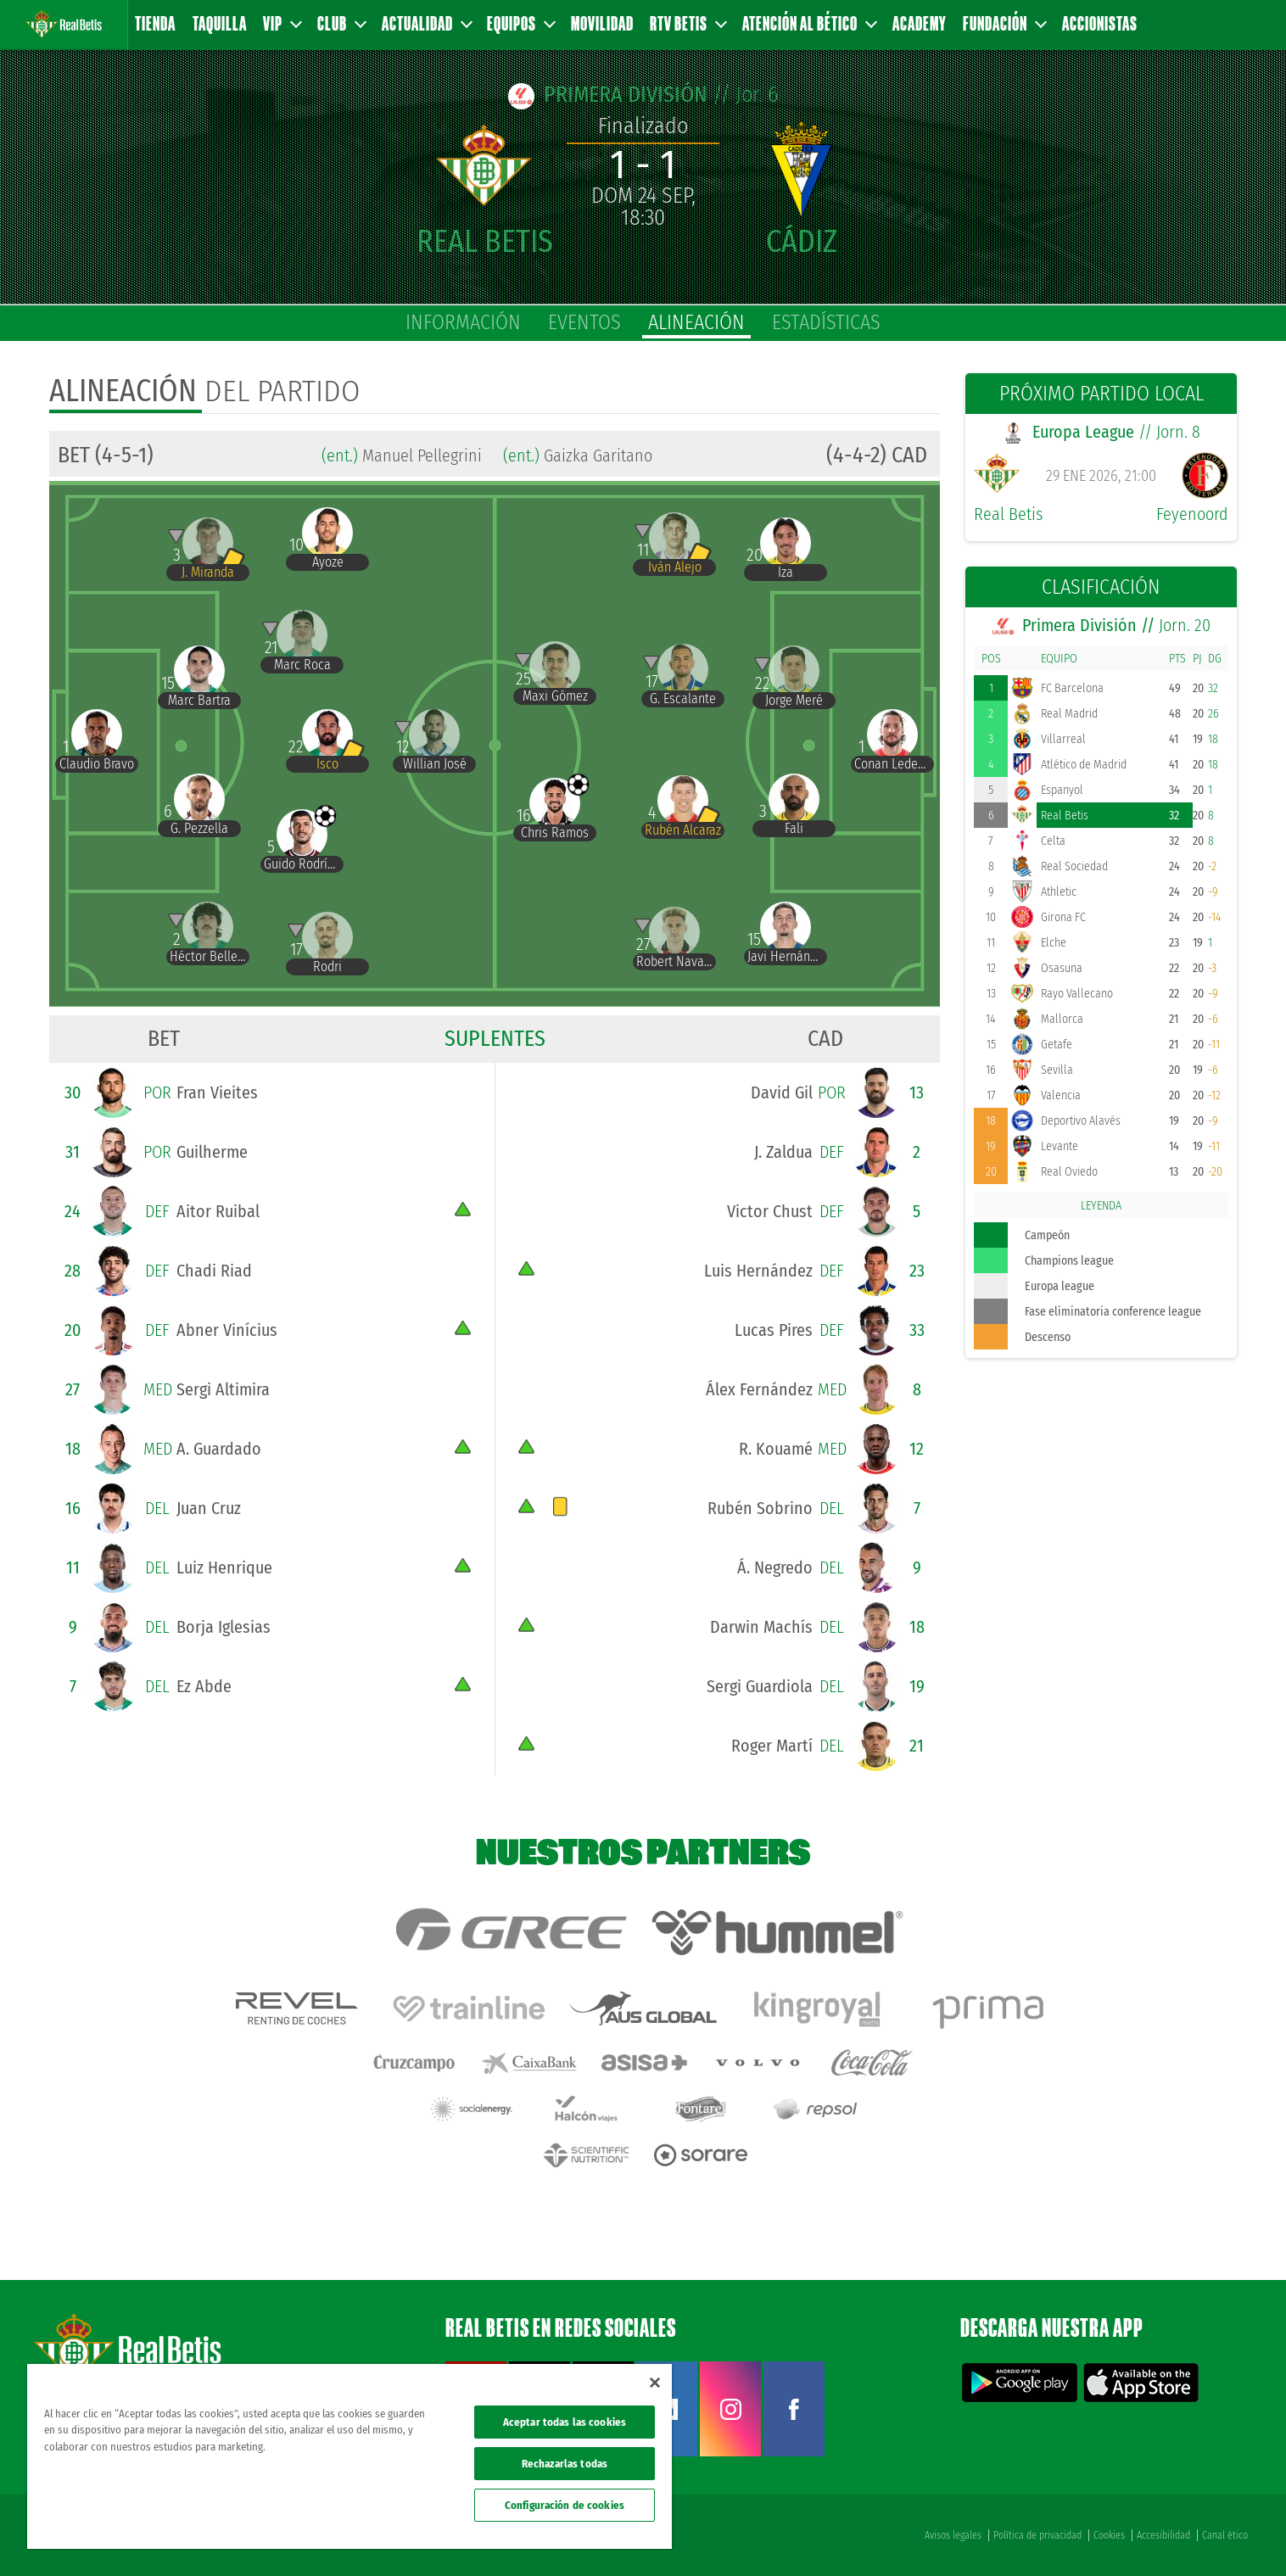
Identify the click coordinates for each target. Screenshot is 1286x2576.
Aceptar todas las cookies (564, 2422)
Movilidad (602, 23)
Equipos (520, 23)
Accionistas (1100, 23)
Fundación (1004, 23)
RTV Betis (687, 23)
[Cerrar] (655, 2383)
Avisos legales (953, 2535)
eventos (584, 322)
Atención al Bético (808, 23)
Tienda (155, 23)
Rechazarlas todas (564, 2463)
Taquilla (220, 23)
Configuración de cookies (564, 2505)
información (463, 322)
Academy (919, 23)
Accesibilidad (1163, 2535)
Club (341, 23)
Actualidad (426, 23)
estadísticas (826, 322)
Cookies (1109, 2535)
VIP (281, 23)
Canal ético (1225, 2535)
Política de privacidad (1037, 2535)
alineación (696, 322)
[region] (349, 2456)
